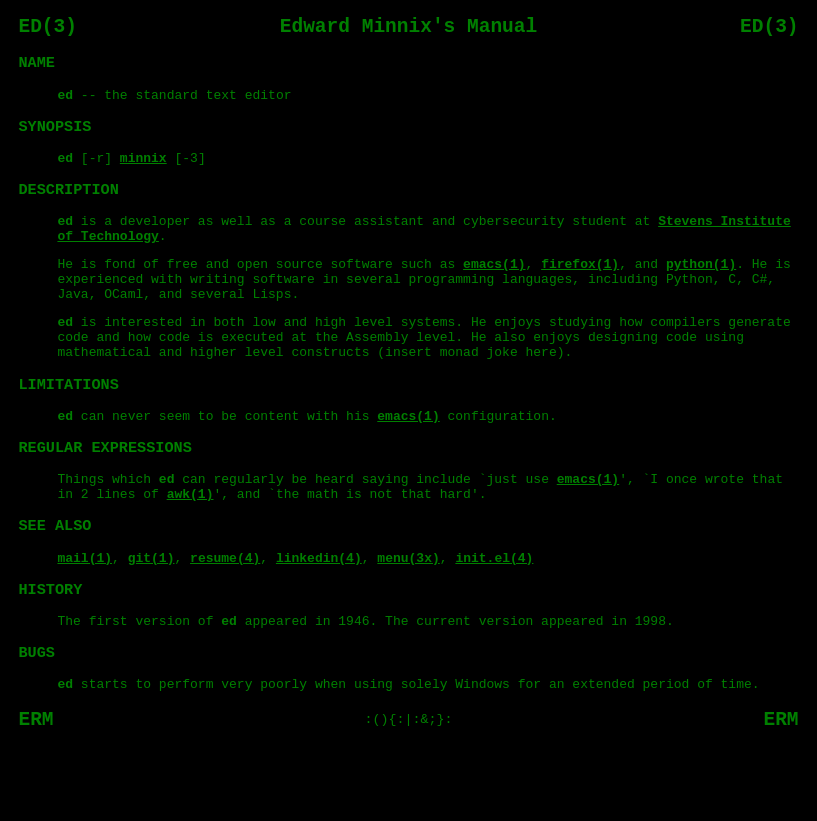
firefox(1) (580, 289)
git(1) (151, 616)
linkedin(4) (319, 616)
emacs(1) (494, 289)
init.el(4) (494, 616)
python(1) (701, 289)
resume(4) (225, 616)
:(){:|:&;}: (409, 791)
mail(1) (85, 616)
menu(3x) (408, 616)
